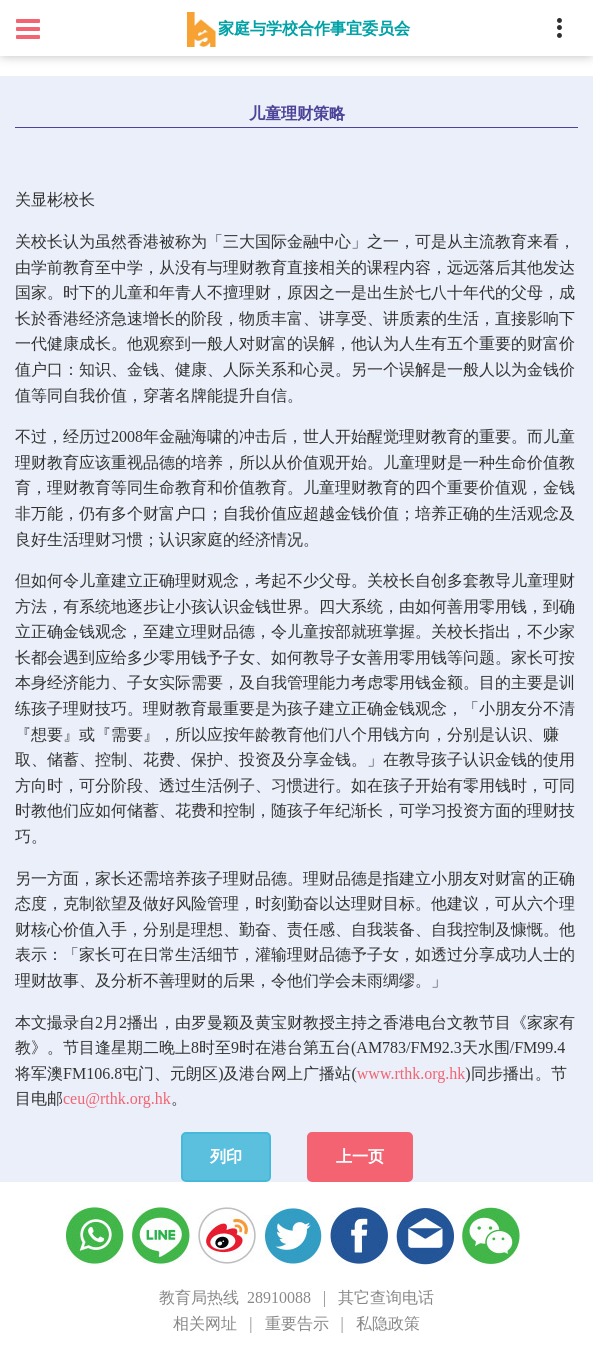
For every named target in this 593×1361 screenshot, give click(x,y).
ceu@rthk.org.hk (117, 1098)
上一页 (360, 1156)
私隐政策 (388, 1323)
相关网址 (205, 1323)
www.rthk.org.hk (411, 1073)
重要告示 (297, 1323)
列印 (226, 1156)
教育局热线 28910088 (235, 1297)
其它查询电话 (386, 1297)
